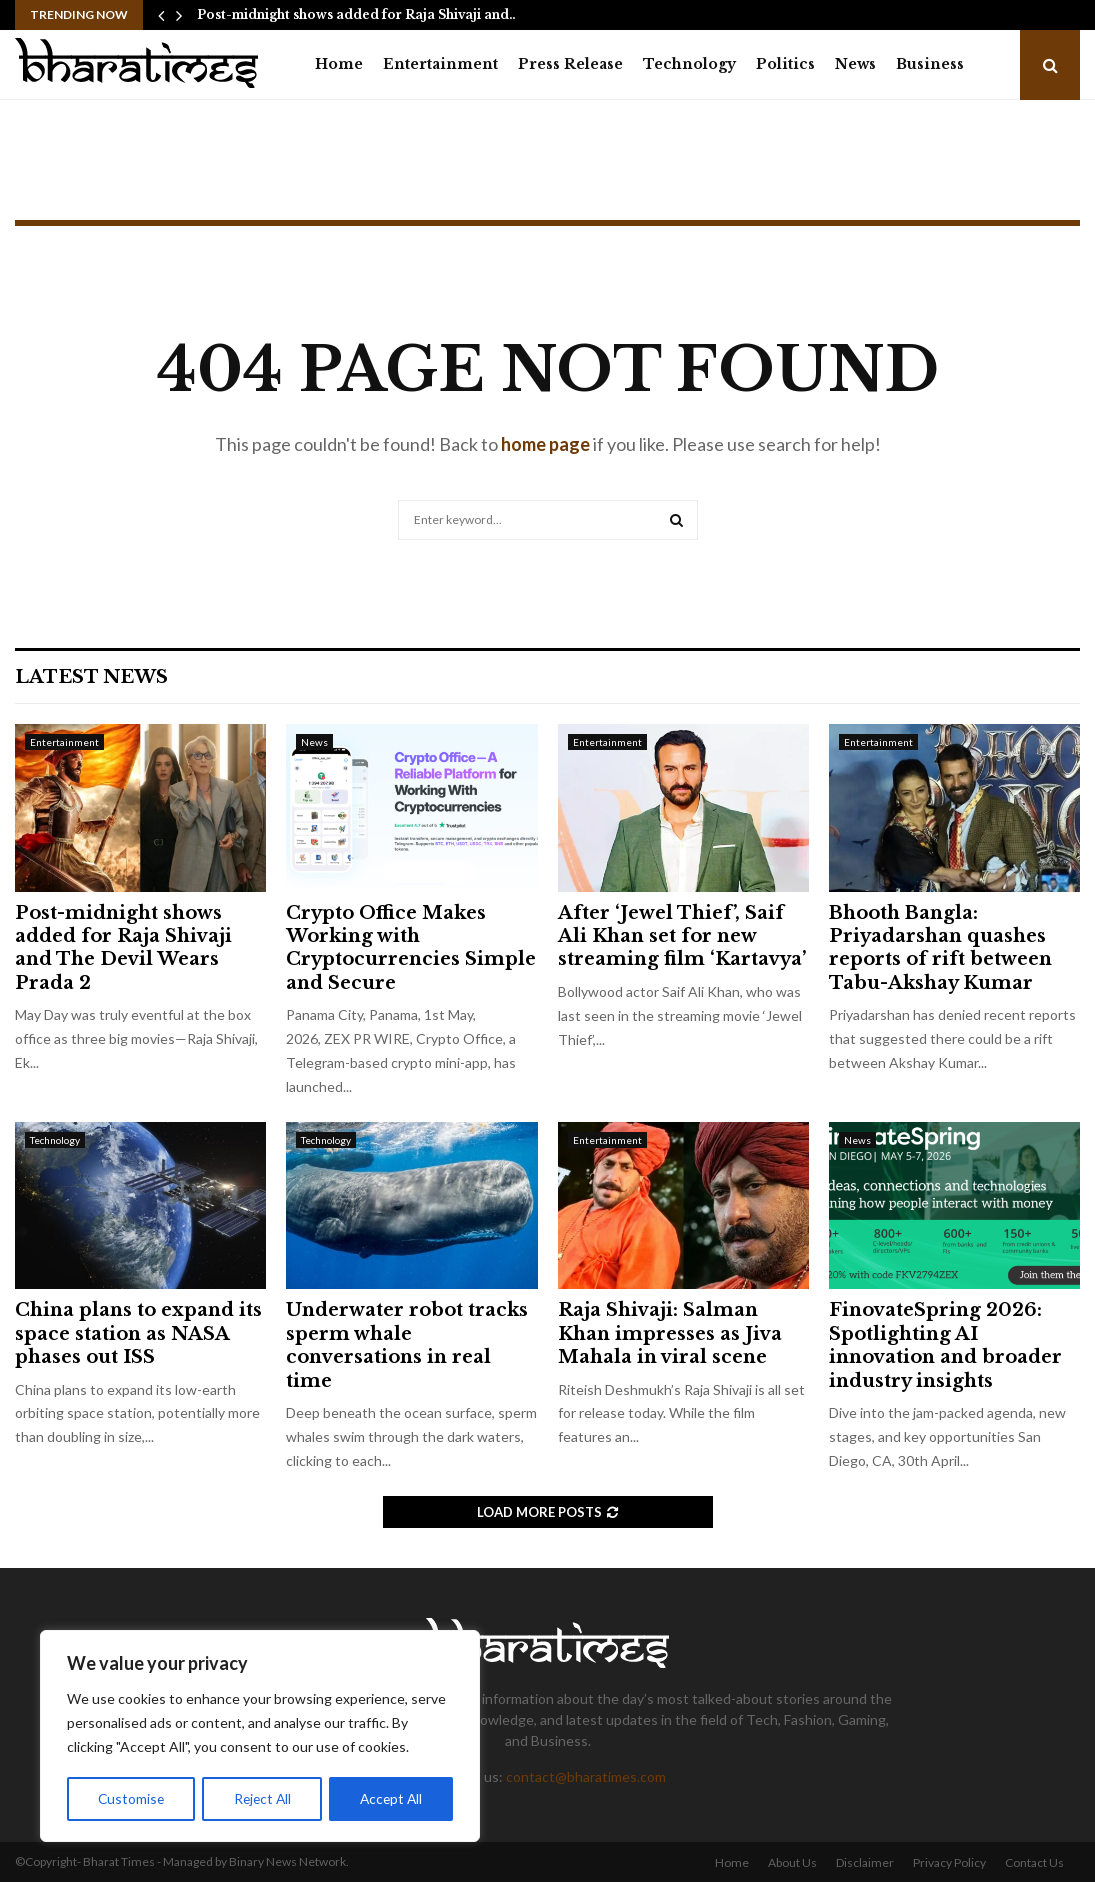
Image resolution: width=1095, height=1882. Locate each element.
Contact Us (1034, 1862)
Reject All (262, 1798)
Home (339, 64)
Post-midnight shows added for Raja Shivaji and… (358, 14)
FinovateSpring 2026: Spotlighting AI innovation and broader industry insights (945, 1345)
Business (930, 64)
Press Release (570, 64)
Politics (785, 64)
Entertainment (440, 64)
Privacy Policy (949, 1862)
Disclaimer (865, 1862)
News (855, 64)
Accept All (391, 1798)
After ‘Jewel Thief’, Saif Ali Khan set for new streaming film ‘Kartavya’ (682, 936)
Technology (689, 64)
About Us (792, 1862)
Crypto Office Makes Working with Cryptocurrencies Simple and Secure (411, 948)
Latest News (91, 677)
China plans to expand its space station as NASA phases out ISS (138, 1333)
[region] (260, 1737)
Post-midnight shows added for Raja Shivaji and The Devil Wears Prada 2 (123, 948)
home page (545, 444)
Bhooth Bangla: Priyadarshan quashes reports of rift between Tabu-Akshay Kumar (940, 948)
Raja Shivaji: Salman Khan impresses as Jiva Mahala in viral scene (670, 1333)
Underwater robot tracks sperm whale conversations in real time (407, 1345)
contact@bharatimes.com (586, 1776)
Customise (131, 1798)
